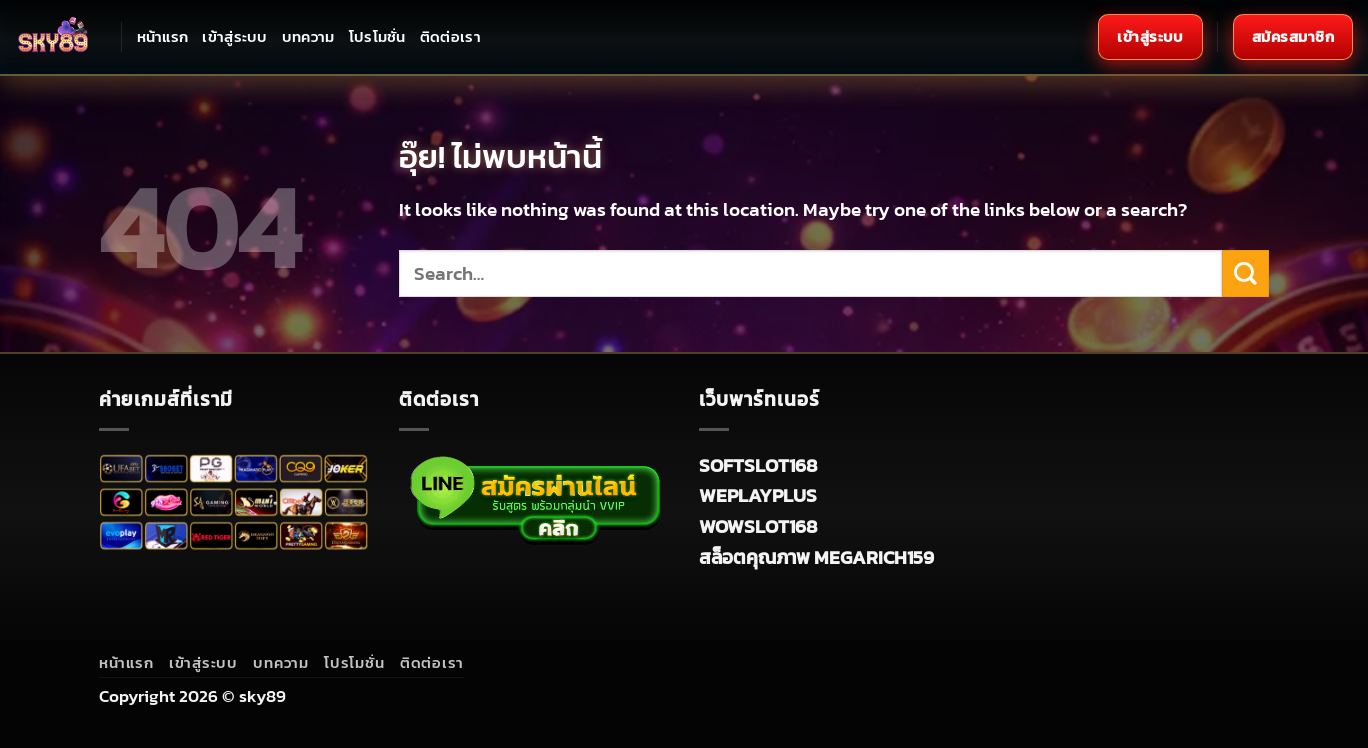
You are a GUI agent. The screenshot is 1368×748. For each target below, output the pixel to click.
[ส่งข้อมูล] (1245, 273)
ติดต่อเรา (450, 36)
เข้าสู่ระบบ (234, 36)
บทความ (308, 36)
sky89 (262, 696)
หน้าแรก (163, 36)
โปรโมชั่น (377, 36)
